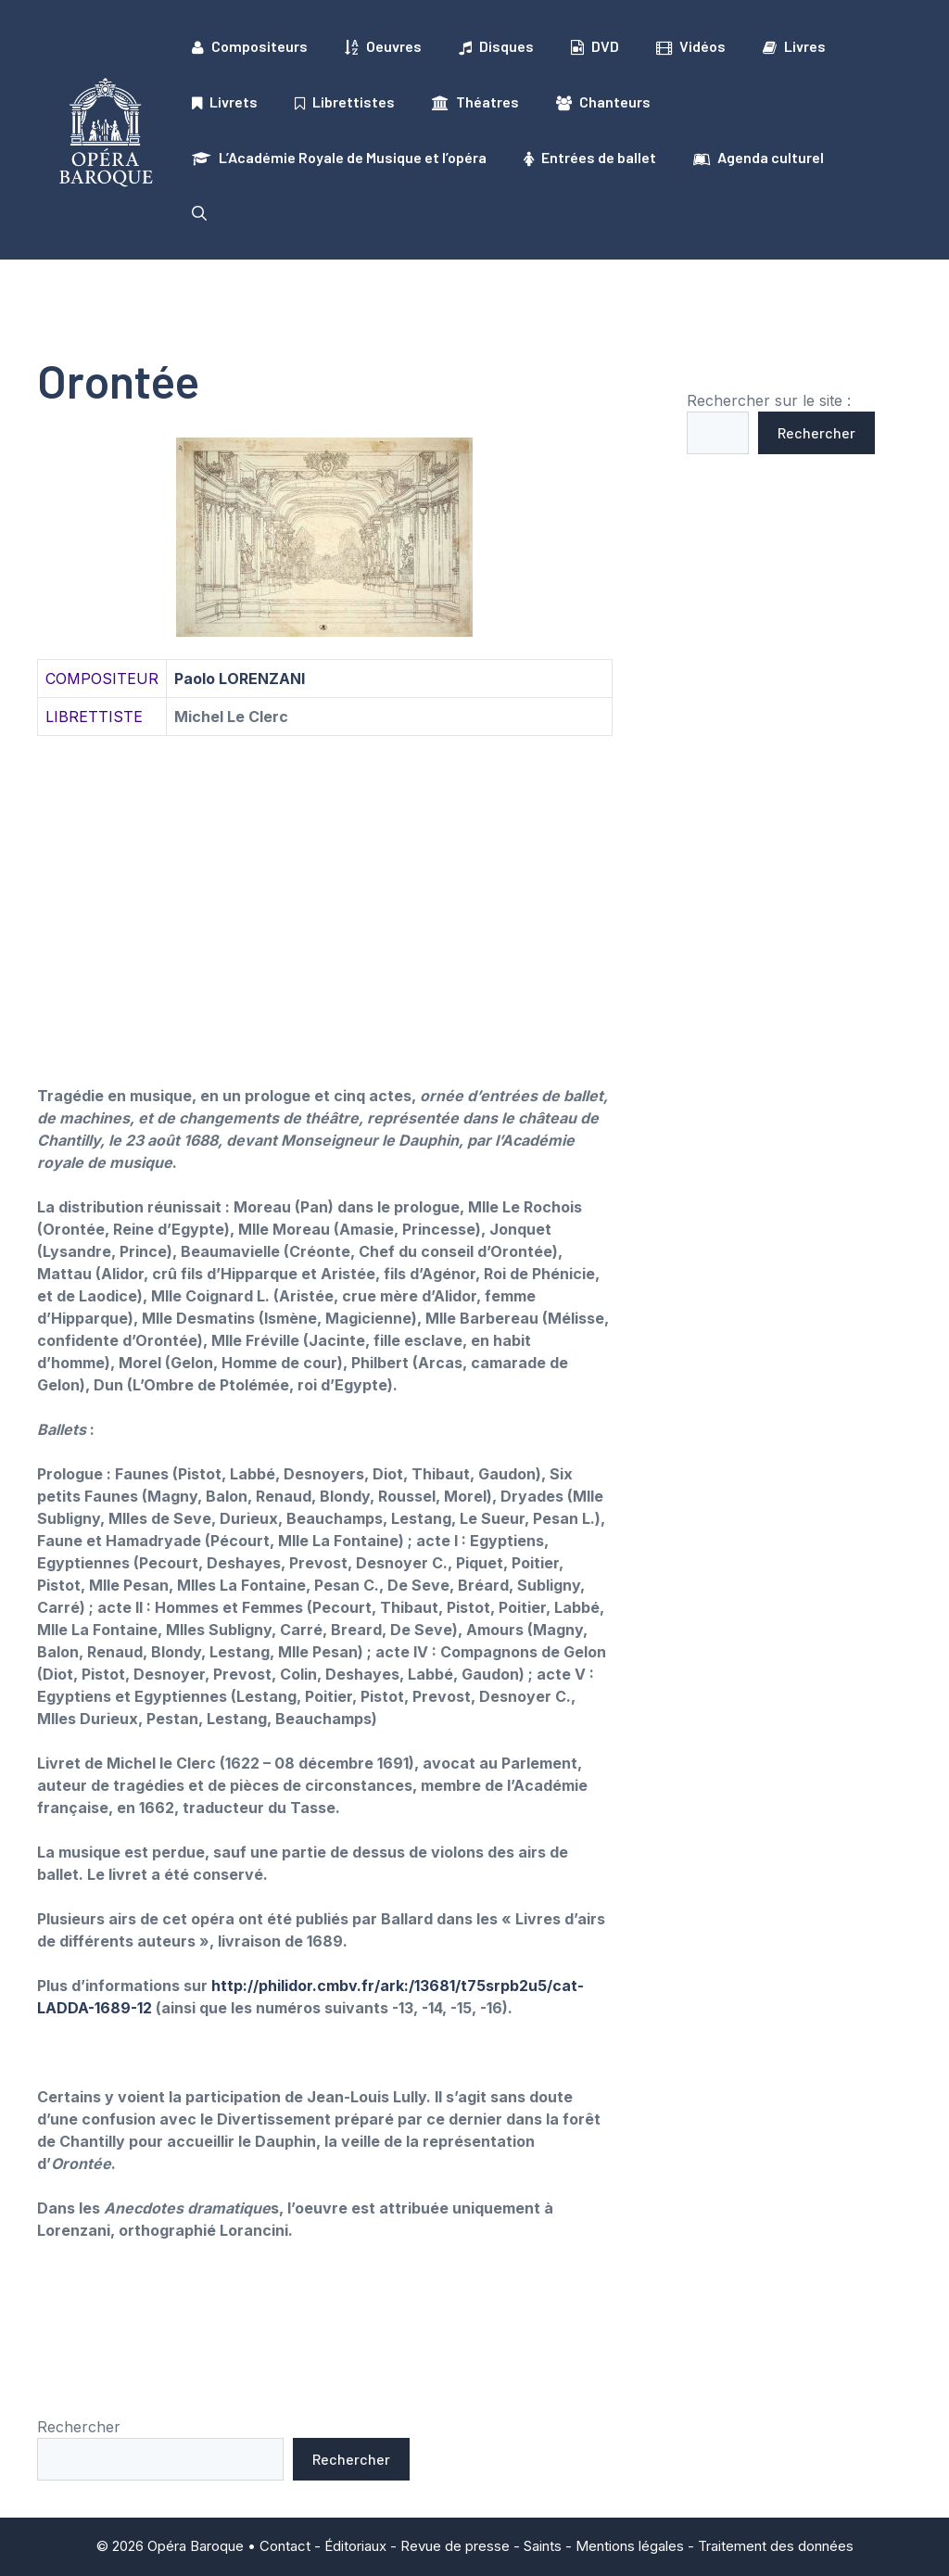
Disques (496, 46)
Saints (543, 2546)
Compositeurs (250, 46)
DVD (595, 46)
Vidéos (691, 46)
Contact (284, 2546)
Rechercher (816, 432)
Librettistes (345, 102)
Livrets (225, 102)
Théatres (475, 102)
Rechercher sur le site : (769, 400)
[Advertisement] (325, 888)
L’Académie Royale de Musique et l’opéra (339, 157)
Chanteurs (603, 102)
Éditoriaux (355, 2546)
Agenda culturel (758, 157)
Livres (794, 46)
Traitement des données (776, 2546)
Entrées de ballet (590, 157)
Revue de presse (455, 2546)
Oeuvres (383, 46)
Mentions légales (630, 2546)
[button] (199, 213)
